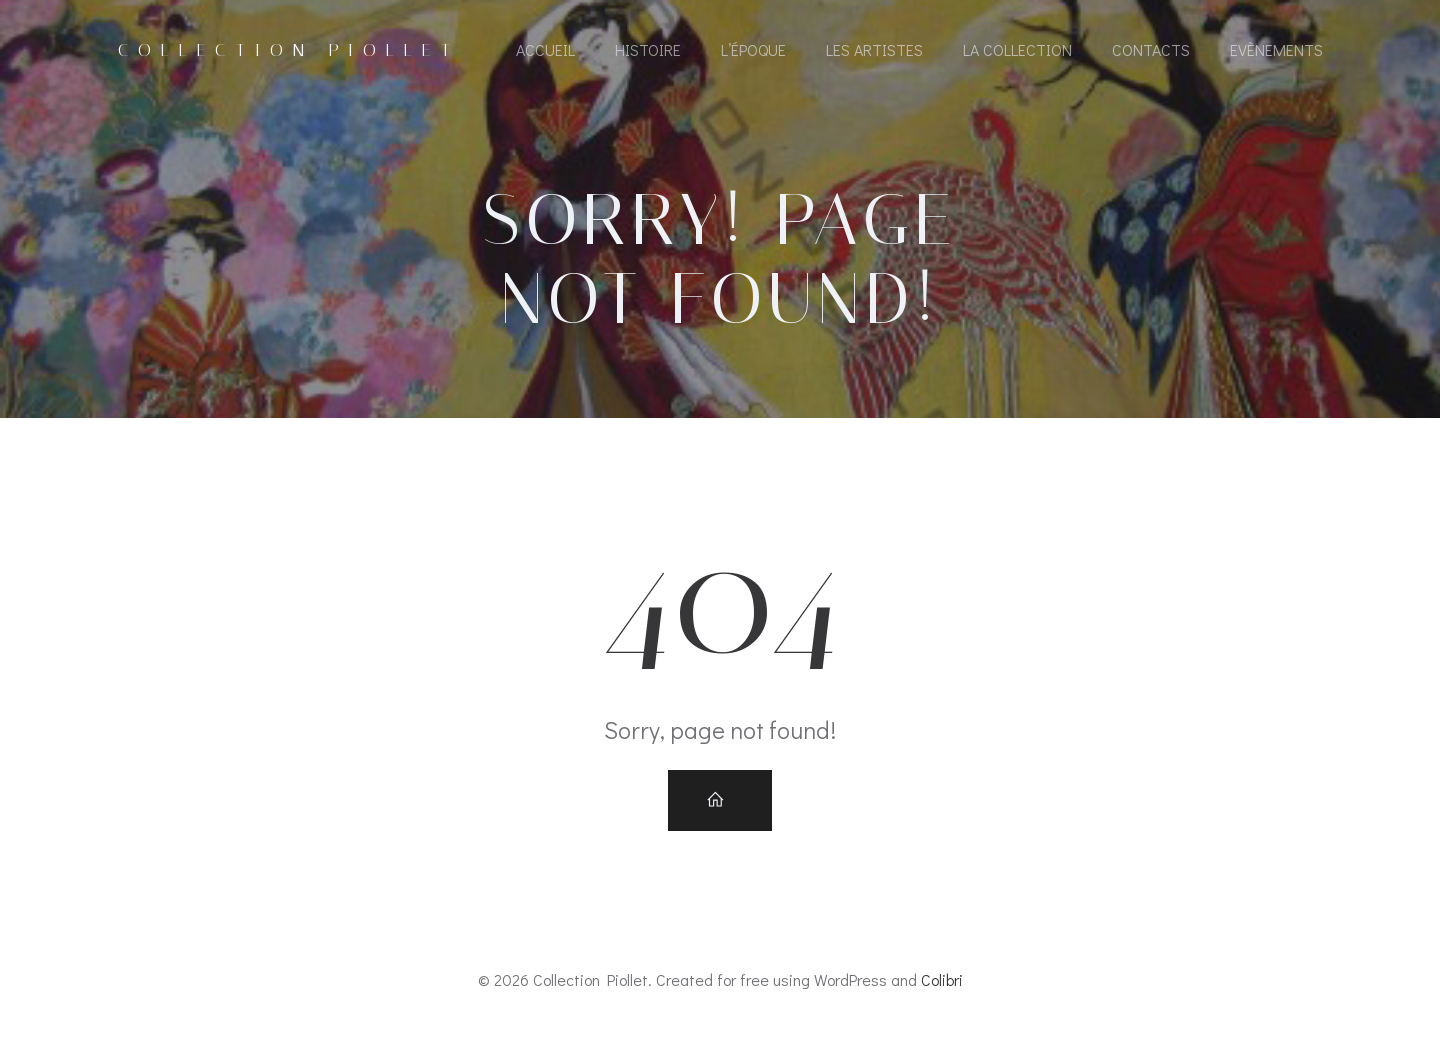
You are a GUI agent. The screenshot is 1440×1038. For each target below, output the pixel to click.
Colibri (942, 979)
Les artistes (874, 49)
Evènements (1276, 49)
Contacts (1151, 49)
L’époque (753, 49)
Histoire (648, 49)
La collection (1017, 49)
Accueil (545, 49)
